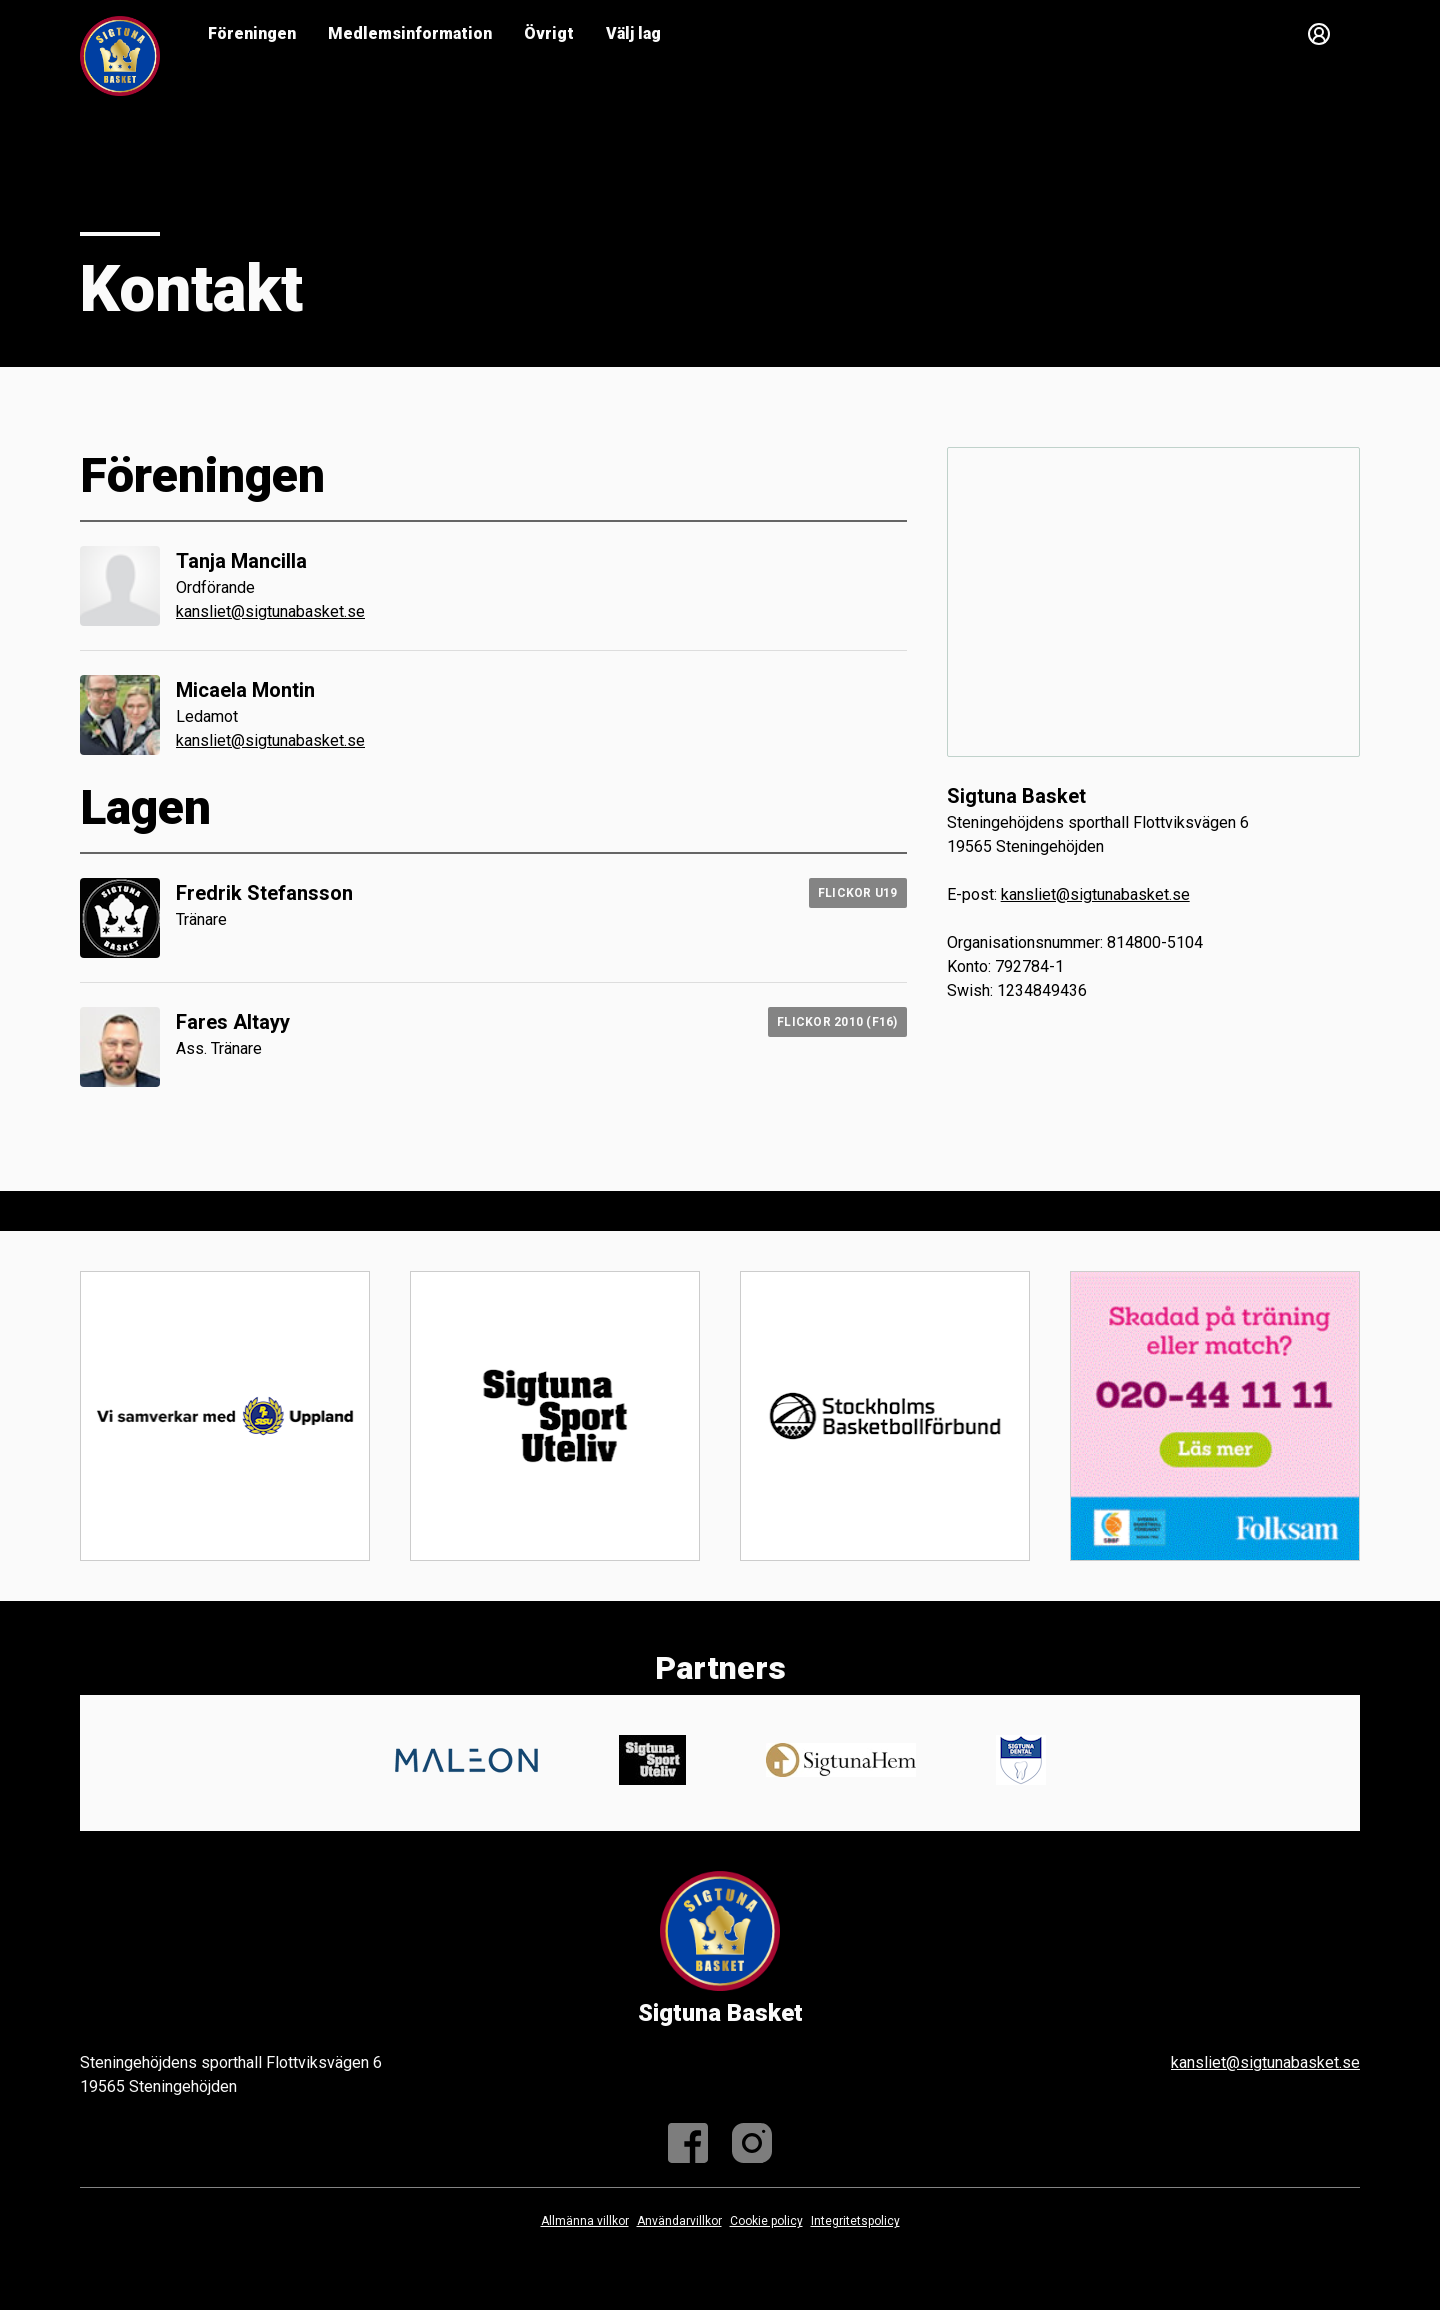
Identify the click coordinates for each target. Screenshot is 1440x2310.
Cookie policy (766, 2221)
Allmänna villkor (585, 2221)
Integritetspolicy (855, 2221)
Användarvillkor (679, 2221)
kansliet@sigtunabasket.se (270, 611)
